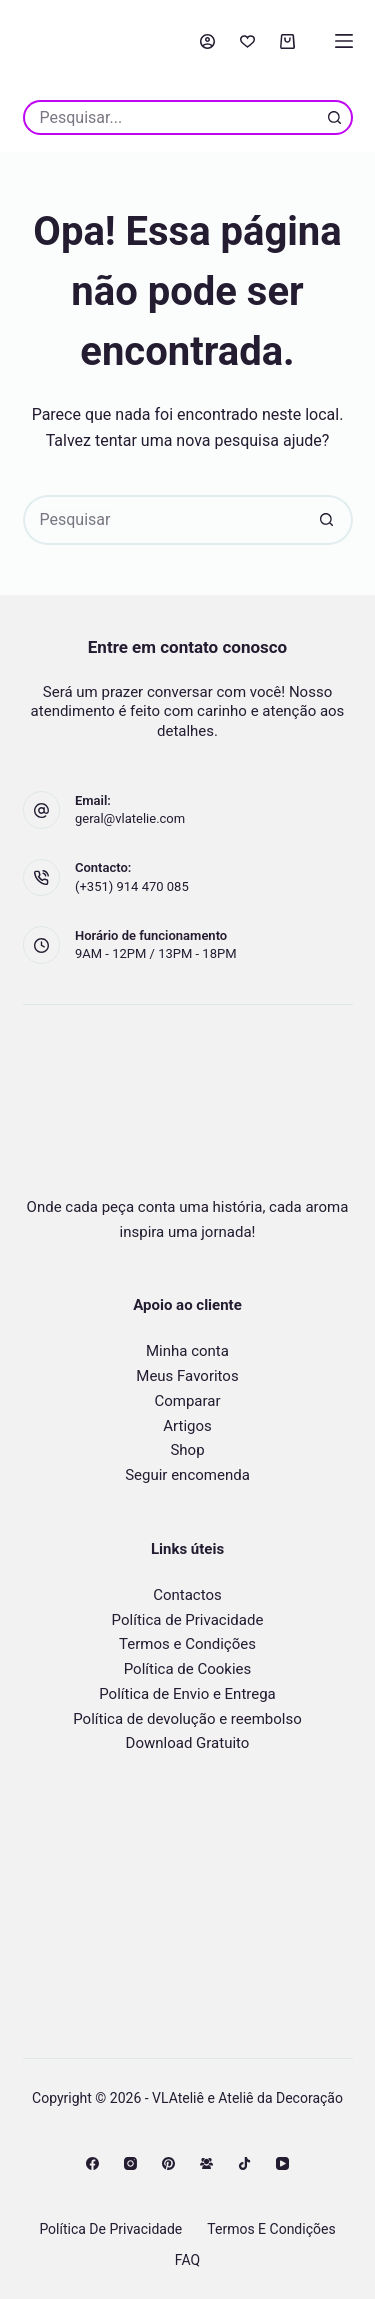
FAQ (187, 2260)
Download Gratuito (188, 1743)
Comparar (187, 1401)
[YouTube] (282, 2163)
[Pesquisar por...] (170, 117)
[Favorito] (247, 41)
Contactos (187, 1595)
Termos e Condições (187, 1644)
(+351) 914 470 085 (132, 886)
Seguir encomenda (187, 1475)
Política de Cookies (188, 1669)
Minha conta (187, 1351)
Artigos (187, 1426)
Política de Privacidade (188, 1620)
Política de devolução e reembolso (187, 1719)
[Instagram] (130, 2163)
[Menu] (344, 41)
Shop (187, 1450)
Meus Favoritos (187, 1376)
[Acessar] (207, 41)
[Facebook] (92, 2163)
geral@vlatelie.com (130, 818)
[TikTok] (244, 2163)
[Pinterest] (168, 2163)
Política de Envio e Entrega (187, 1694)
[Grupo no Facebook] (206, 2163)
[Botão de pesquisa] (335, 117)
